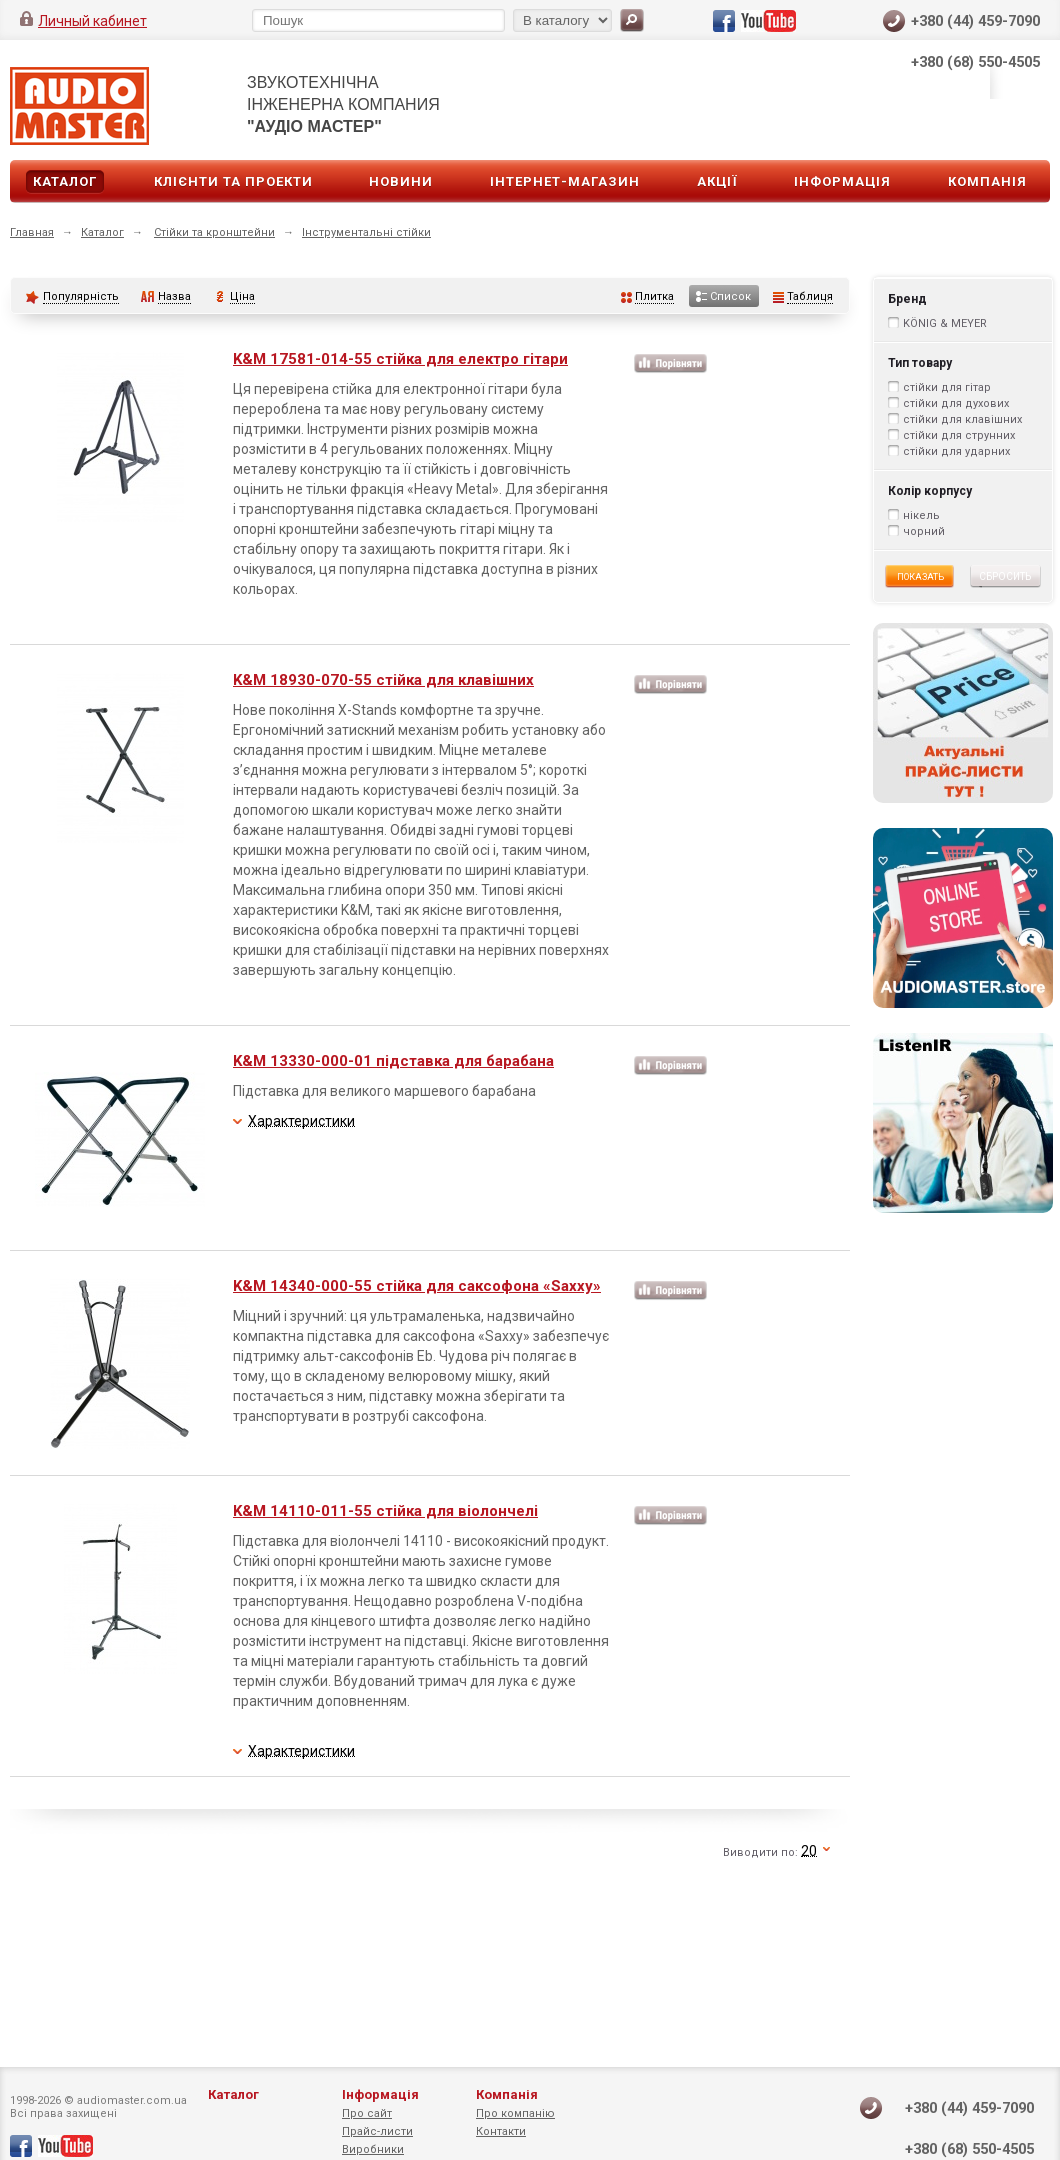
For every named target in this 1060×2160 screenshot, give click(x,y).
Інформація (842, 181)
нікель (921, 515)
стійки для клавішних (962, 419)
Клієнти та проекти (233, 181)
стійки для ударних (956, 451)
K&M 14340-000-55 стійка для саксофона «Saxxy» (417, 1286)
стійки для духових (956, 403)
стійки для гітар (947, 387)
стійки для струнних (959, 435)
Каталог (65, 181)
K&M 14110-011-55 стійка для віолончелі (385, 1511)
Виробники (373, 2149)
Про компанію (515, 2113)
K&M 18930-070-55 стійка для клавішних (383, 680)
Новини (401, 181)
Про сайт (367, 2113)
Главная (32, 232)
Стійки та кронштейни (214, 232)
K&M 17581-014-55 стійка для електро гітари (400, 359)
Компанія (987, 181)
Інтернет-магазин (565, 181)
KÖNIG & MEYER (945, 323)
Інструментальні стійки (366, 232)
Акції (717, 181)
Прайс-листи (377, 2131)
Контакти (501, 2131)
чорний (924, 531)
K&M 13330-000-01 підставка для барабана (393, 1061)
